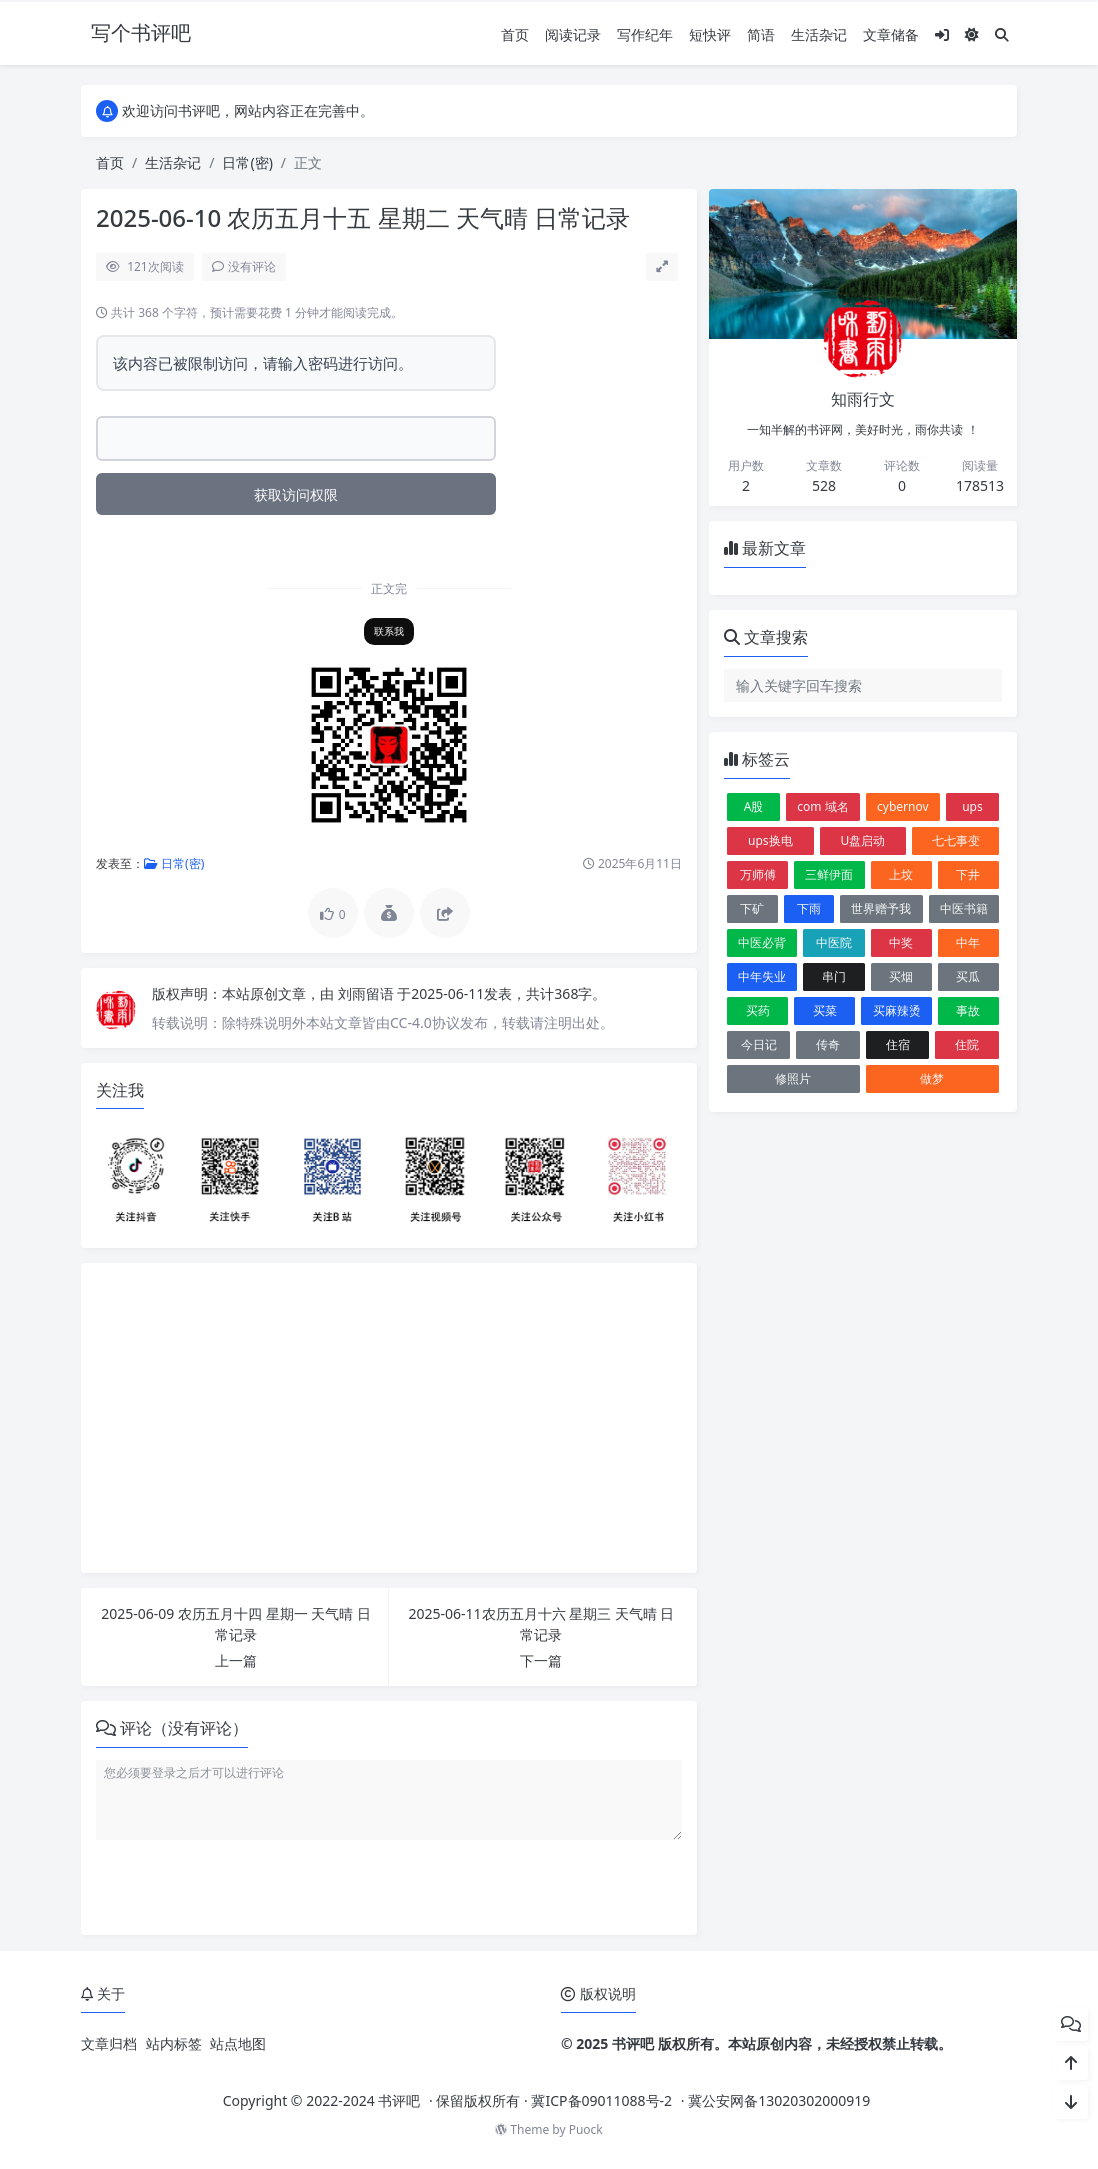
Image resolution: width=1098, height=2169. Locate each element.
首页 (515, 34)
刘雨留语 (368, 993)
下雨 (809, 908)
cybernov (903, 806)
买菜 (825, 1010)
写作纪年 (645, 34)
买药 (758, 1010)
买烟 (901, 976)
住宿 (898, 1044)
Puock (586, 2129)
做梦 (932, 1078)
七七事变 (956, 840)
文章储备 (891, 34)
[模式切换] (972, 34)
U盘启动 (863, 840)
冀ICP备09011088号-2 (601, 2100)
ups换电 (770, 840)
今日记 (759, 1044)
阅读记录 (573, 34)
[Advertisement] (389, 1418)
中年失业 (762, 976)
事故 (968, 1010)
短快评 (710, 34)
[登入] (942, 34)
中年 (968, 942)
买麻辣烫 (897, 1010)
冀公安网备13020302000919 (779, 2100)
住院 (967, 1044)
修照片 (793, 1078)
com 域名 (822, 806)
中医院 (834, 942)
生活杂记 (819, 34)
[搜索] (1002, 34)
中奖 (901, 942)
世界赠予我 (881, 908)
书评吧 (399, 2100)
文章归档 (109, 2043)
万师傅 (758, 874)
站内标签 (174, 2043)
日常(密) (247, 162)
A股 (754, 806)
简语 (761, 34)
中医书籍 (964, 908)
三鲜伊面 (829, 874)
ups (972, 806)
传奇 (828, 1044)
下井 (968, 874)
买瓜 (968, 976)
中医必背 (762, 942)
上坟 (901, 874)
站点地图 (238, 2043)
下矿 (752, 908)
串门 (834, 976)
